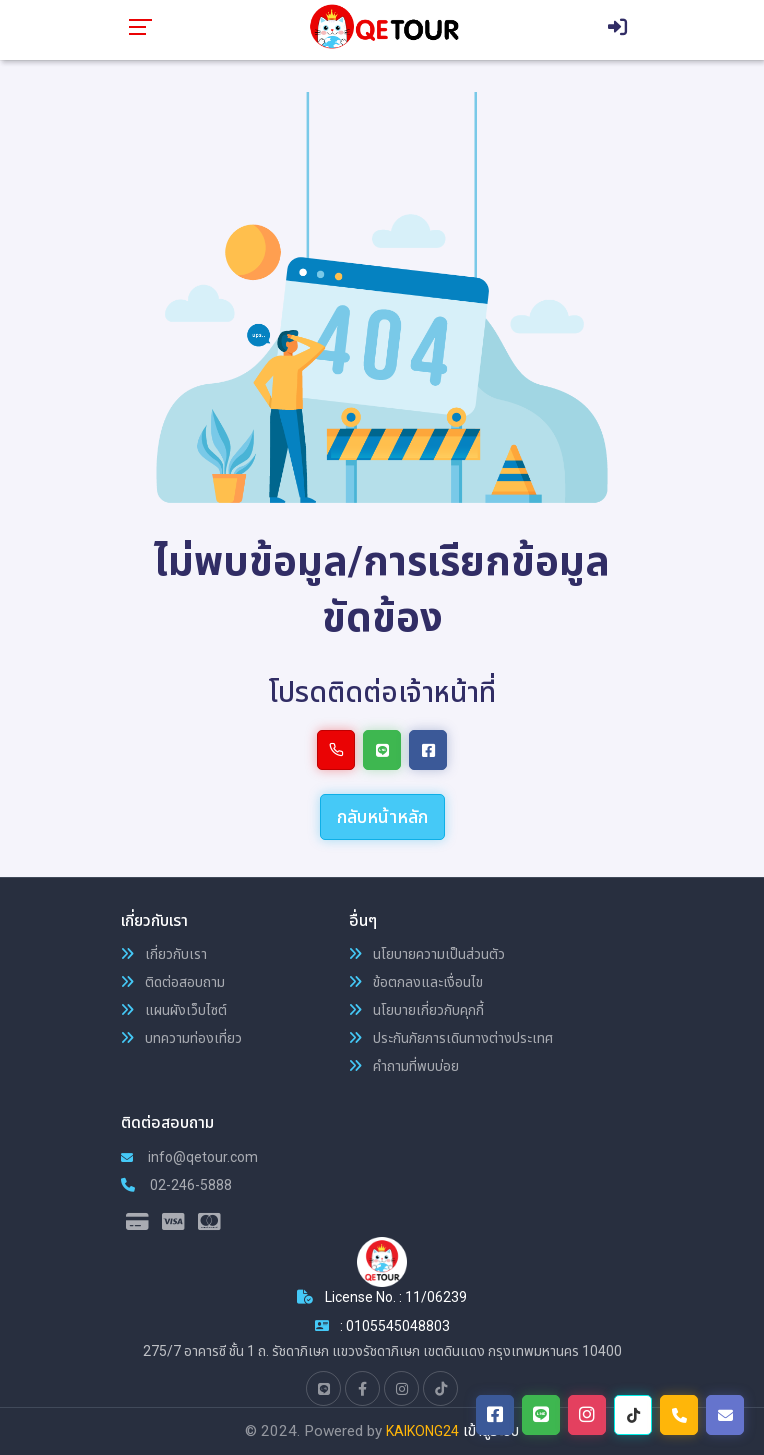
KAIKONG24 (422, 1431)
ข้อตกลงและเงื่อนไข (416, 982)
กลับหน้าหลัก (382, 816)
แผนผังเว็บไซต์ (174, 1010)
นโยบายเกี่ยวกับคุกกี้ (416, 1010)
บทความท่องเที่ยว (181, 1038)
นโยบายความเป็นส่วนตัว (427, 954)
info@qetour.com (189, 1157)
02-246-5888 (176, 1185)
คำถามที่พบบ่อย (404, 1066)
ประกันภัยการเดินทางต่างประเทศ (451, 1038)
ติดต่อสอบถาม (173, 982)
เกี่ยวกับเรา (164, 954)
